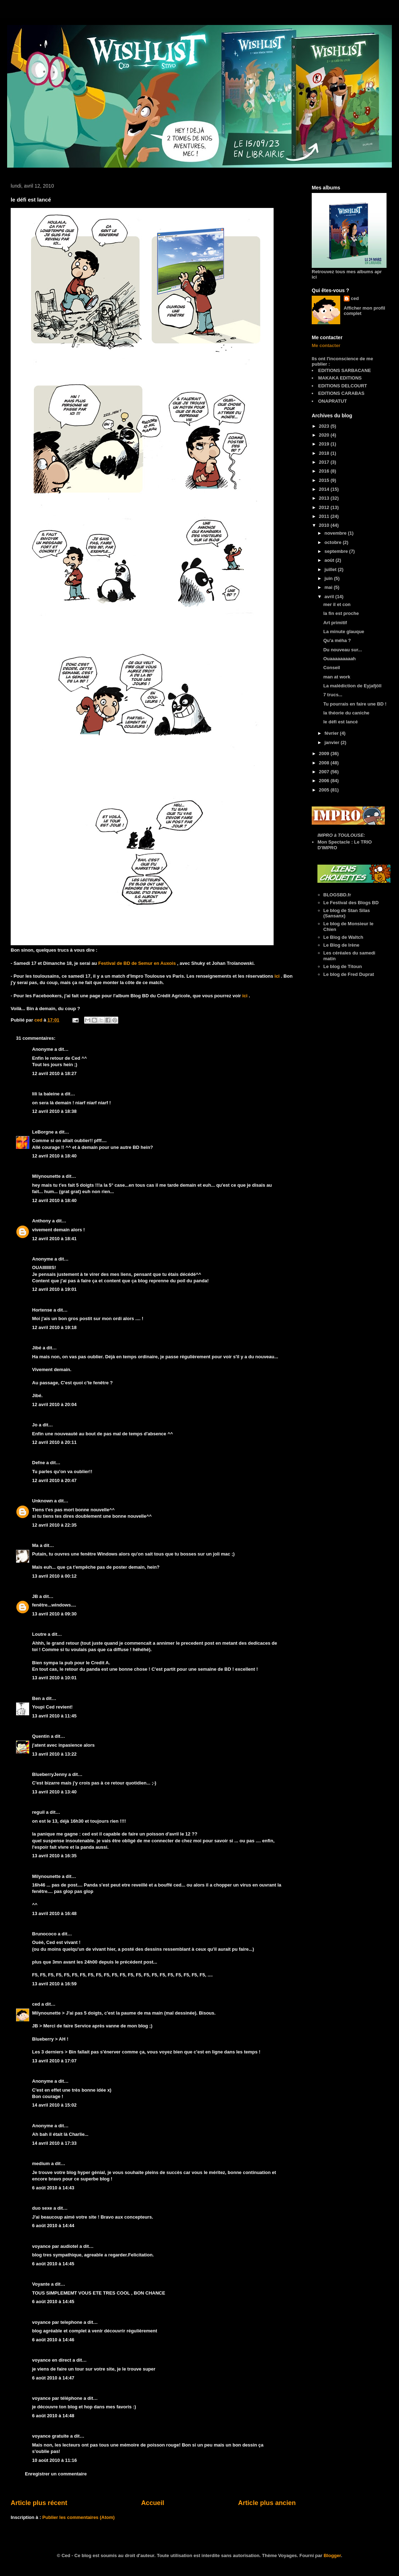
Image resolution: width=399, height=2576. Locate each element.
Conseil (331, 667)
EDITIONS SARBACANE (344, 370)
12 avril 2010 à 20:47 (54, 1480)
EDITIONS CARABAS (341, 393)
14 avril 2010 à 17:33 (54, 2143)
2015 (325, 480)
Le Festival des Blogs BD (351, 902)
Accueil (152, 2502)
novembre (336, 533)
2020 (325, 435)
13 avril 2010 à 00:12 (54, 1576)
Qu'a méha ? (337, 640)
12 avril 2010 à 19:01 (54, 1289)
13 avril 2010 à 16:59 (54, 1983)
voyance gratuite (50, 2436)
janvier (333, 742)
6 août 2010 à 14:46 (53, 2339)
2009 (325, 753)
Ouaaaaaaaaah (339, 658)
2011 (325, 516)
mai (329, 587)
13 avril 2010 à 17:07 (54, 2060)
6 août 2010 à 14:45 (53, 2263)
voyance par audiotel (55, 2246)
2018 (325, 453)
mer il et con (337, 604)
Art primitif (335, 622)
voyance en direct (51, 2360)
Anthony (41, 1220)
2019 (325, 444)
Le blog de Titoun (342, 966)
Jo (34, 1424)
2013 (325, 498)
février (332, 733)
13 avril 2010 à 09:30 (54, 1614)
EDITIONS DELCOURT (342, 385)
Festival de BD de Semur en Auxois (137, 963)
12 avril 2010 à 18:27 (54, 1073)
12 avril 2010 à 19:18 (54, 1327)
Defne (38, 1462)
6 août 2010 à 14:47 (53, 2378)
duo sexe (42, 2208)
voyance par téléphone (57, 2398)
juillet (331, 569)
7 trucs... (332, 694)
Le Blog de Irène (341, 945)
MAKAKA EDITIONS (340, 378)
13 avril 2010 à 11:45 (54, 1716)
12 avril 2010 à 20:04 (54, 1404)
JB (35, 1596)
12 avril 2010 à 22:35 (54, 1525)
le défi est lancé (340, 721)
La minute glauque (343, 631)
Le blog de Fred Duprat (348, 974)
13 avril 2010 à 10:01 (54, 1677)
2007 (325, 771)
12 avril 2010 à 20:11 (54, 1442)
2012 (325, 507)
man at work (336, 676)
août (330, 560)
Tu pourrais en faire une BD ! (354, 704)
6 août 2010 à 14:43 (53, 2187)
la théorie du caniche (346, 713)
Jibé (36, 1347)
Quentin (41, 1736)
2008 (325, 762)
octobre (334, 542)
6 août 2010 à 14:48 (53, 2415)
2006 (325, 780)
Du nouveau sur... (342, 649)
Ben (36, 1698)
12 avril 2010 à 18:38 (54, 1111)
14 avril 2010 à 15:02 (54, 2105)
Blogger (332, 2555)
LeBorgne (43, 1132)
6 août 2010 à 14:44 (53, 2225)
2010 (325, 525)
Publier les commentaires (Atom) (78, 2517)
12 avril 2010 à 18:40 (54, 1156)
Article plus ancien (267, 2502)
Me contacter (326, 345)
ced (36, 2004)
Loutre (39, 1634)
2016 (325, 471)
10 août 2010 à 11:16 (54, 2460)
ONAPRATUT (332, 401)
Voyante (41, 2284)
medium (41, 2163)
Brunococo (44, 1933)
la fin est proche (341, 613)
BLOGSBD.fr (337, 894)
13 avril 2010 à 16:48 (54, 1913)
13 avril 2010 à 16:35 (54, 1855)
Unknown (42, 1500)
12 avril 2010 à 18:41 (54, 1238)
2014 (325, 489)
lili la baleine (45, 1093)
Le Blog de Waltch (343, 937)
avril (330, 596)
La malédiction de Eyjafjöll (352, 685)
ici (278, 976)
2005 (325, 790)
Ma (35, 1545)
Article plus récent (39, 2502)
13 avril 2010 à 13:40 (54, 1791)
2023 (325, 426)
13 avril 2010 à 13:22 (54, 1754)
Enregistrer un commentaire (56, 2473)
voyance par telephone (57, 2322)
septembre (337, 551)
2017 (325, 462)
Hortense (42, 1310)
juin (329, 578)
